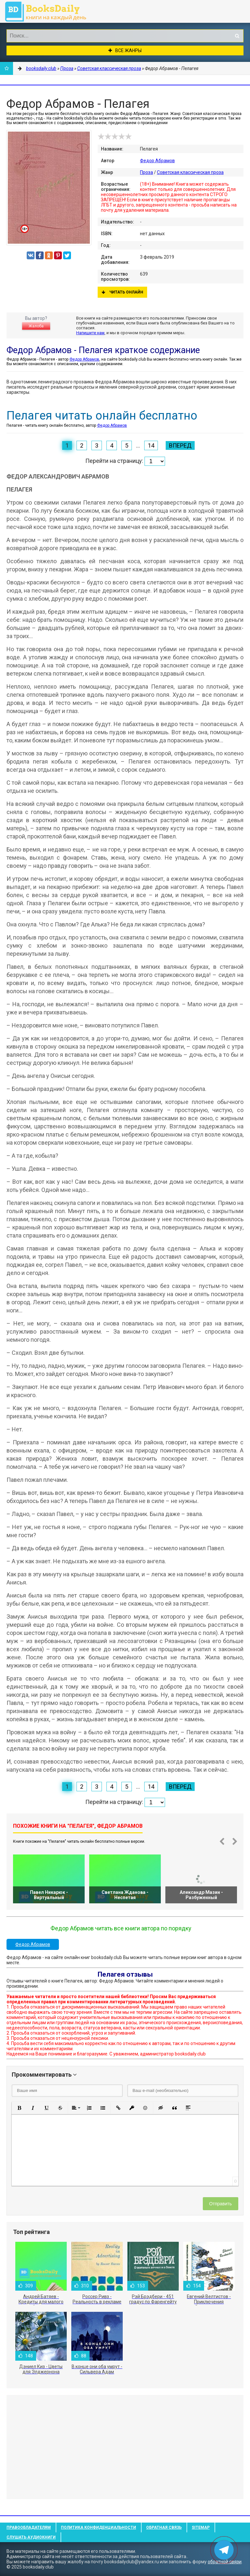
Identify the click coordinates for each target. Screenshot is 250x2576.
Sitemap (201, 2527)
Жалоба (36, 326)
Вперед (180, 445)
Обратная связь (164, 2527)
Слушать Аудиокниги (31, 2537)
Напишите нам (90, 332)
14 (151, 445)
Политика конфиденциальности (98, 2527)
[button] (19, 2108)
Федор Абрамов (157, 160)
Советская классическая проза (190, 172)
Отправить (220, 2203)
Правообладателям (29, 2527)
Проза (146, 172)
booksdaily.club (49, 11)
